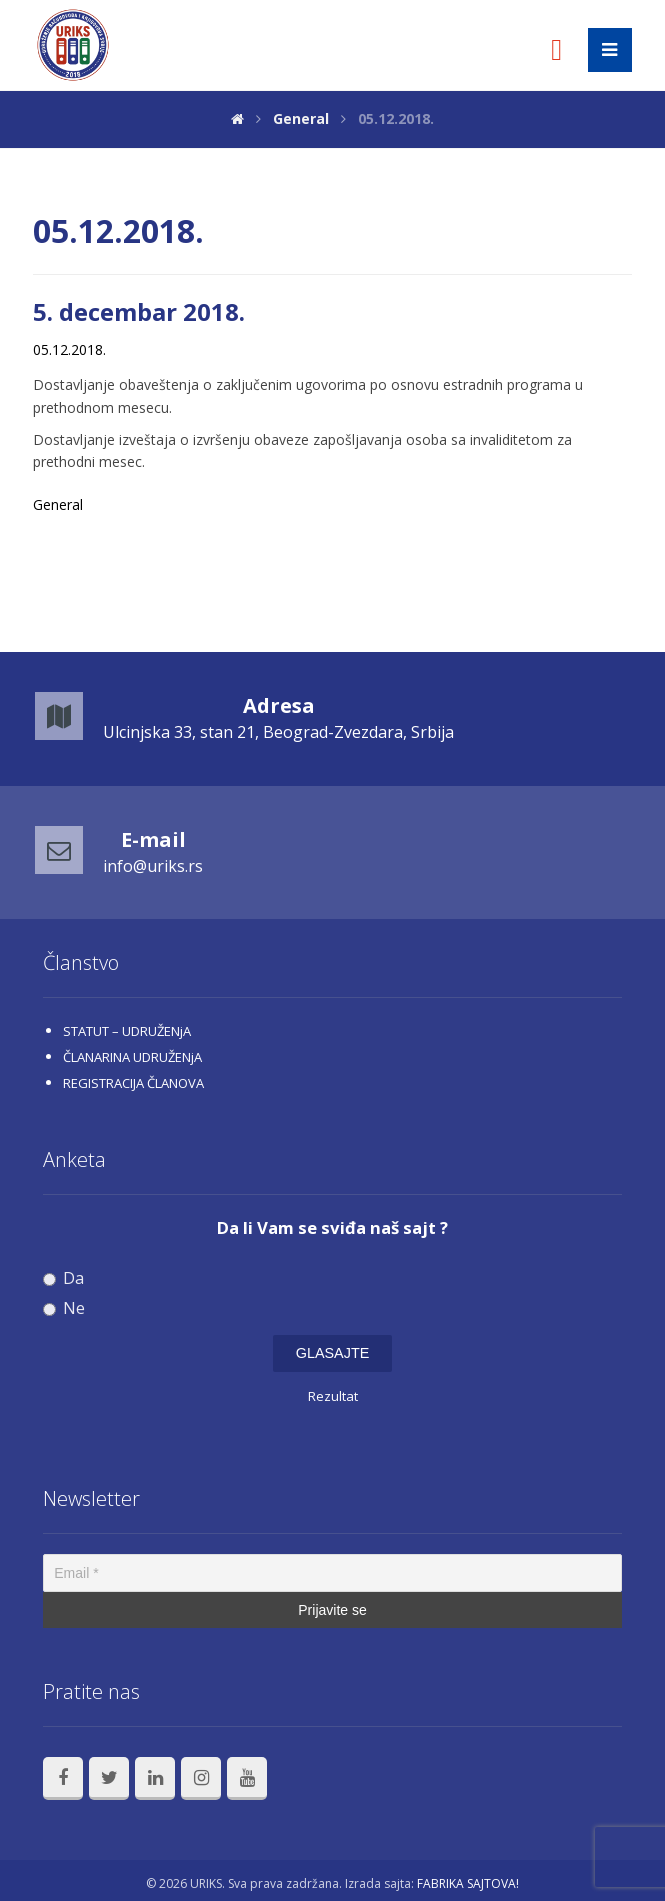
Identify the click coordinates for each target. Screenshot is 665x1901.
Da (63, 1278)
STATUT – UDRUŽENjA (127, 1031)
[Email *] (332, 1573)
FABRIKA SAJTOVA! (468, 1883)
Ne (64, 1308)
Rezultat (333, 1396)
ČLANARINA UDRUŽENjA (132, 1057)
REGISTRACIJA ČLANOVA (133, 1083)
